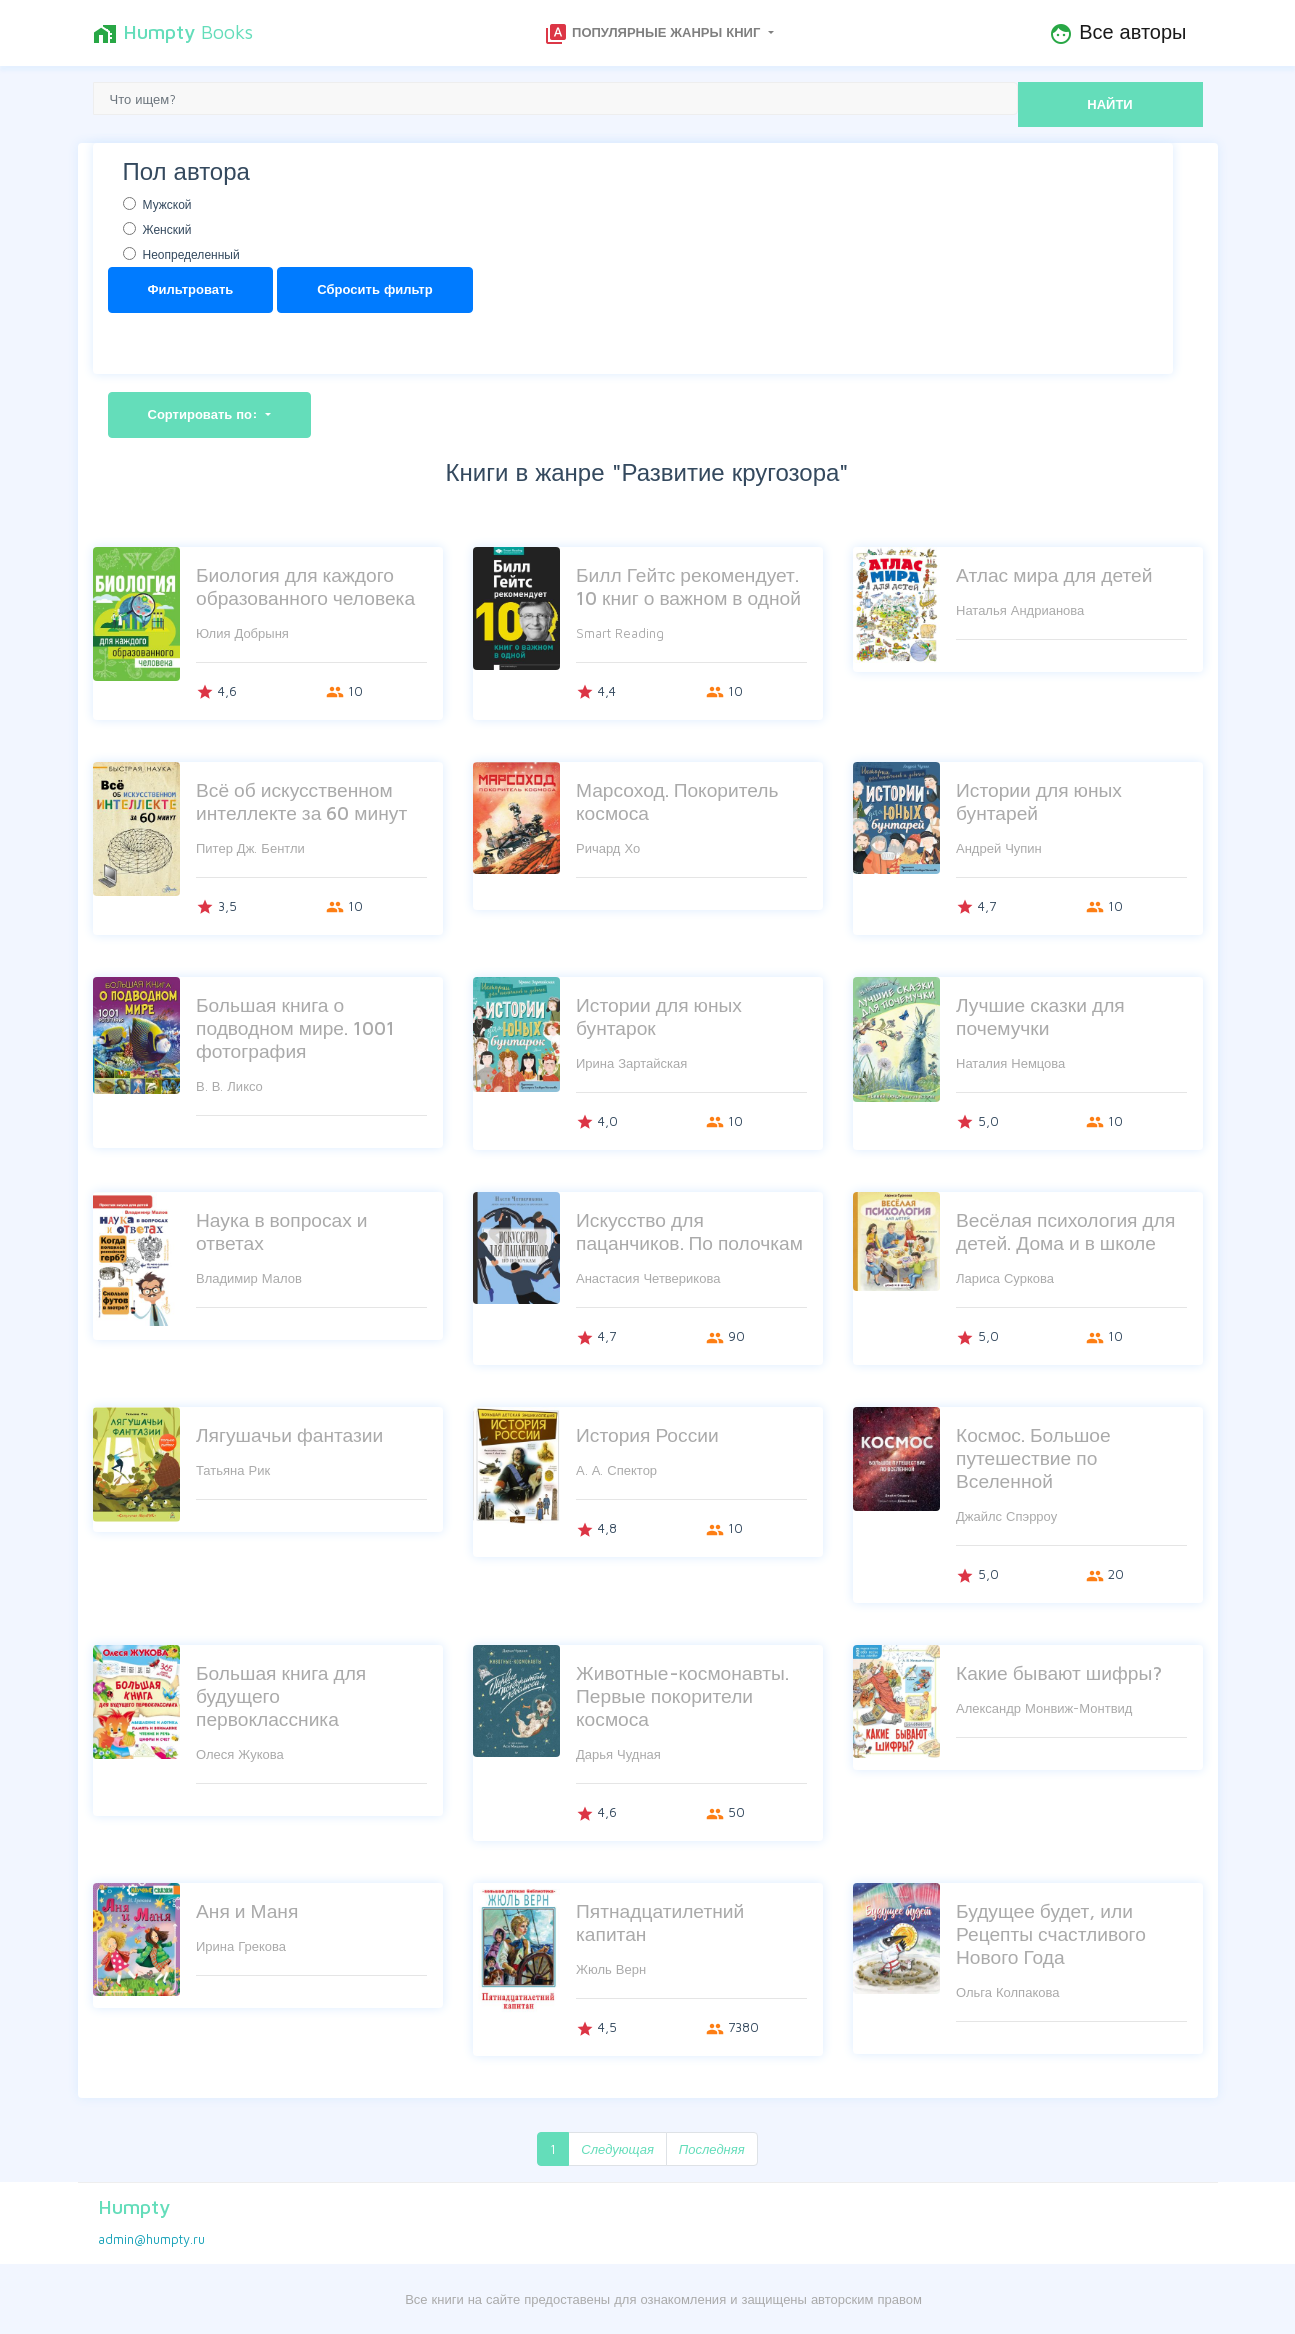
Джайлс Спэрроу (1006, 1516)
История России (647, 1434)
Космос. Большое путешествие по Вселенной (1033, 1457)
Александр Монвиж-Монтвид (1044, 1708)
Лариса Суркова (1005, 1278)
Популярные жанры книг (654, 34)
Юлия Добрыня (242, 633)
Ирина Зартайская (631, 1063)
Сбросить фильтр (374, 289)
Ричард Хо (608, 848)
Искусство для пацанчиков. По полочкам (689, 1231)
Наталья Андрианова (1020, 610)
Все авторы (1117, 33)
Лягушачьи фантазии (289, 1434)
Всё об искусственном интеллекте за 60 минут (301, 801)
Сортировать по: (205, 414)
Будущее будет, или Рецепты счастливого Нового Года (1051, 1933)
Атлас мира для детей (1054, 574)
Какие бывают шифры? (1059, 1672)
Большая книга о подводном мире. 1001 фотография (295, 1027)
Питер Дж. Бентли (250, 848)
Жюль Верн (611, 1969)
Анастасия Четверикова (648, 1278)
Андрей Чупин (999, 848)
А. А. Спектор (616, 1470)
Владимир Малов (249, 1278)
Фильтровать (191, 289)
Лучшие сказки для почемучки (1040, 1016)
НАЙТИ (1109, 104)
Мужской (167, 204)
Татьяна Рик (233, 1470)
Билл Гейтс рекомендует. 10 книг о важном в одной (688, 586)
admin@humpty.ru (151, 2239)
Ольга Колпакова (1007, 1992)
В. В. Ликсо (229, 1086)
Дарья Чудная (618, 1754)
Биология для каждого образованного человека (305, 586)
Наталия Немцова (1010, 1063)
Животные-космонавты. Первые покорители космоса (682, 1695)
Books (173, 33)
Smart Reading (620, 633)
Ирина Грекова (241, 1946)
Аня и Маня (247, 1910)
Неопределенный (191, 254)
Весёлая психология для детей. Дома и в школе (1065, 1231)
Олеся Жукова (240, 1754)
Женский (167, 229)
